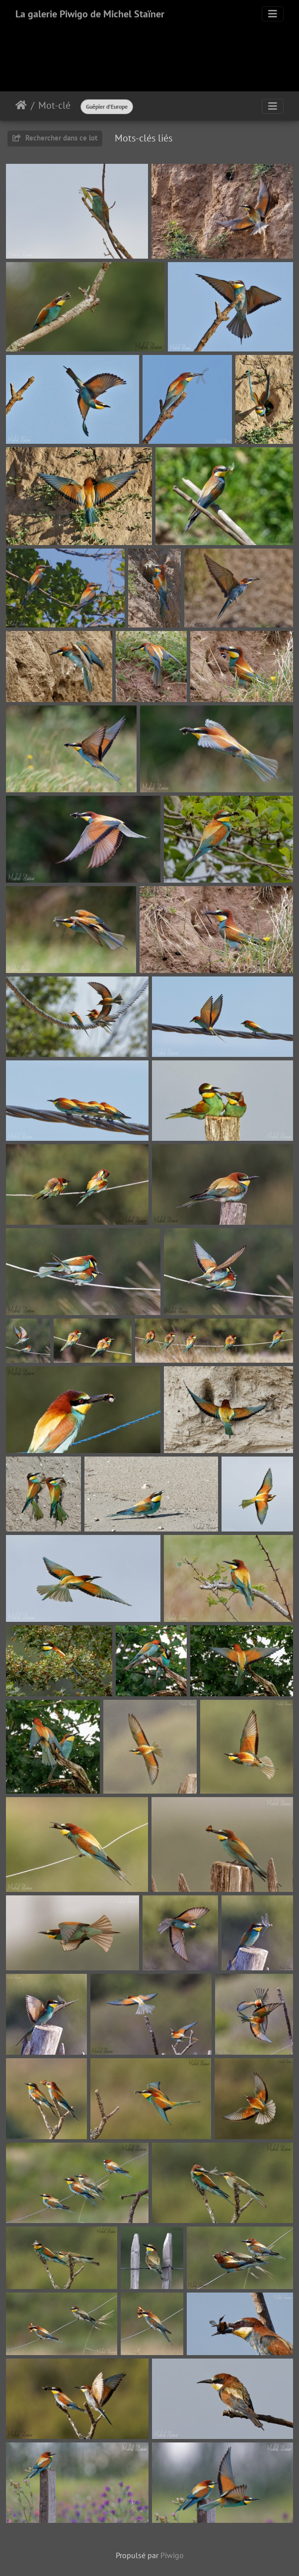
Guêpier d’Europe (107, 106)
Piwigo (172, 2555)
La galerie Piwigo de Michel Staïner (89, 13)
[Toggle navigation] (273, 13)
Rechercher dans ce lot (54, 137)
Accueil (21, 105)
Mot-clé (54, 105)
